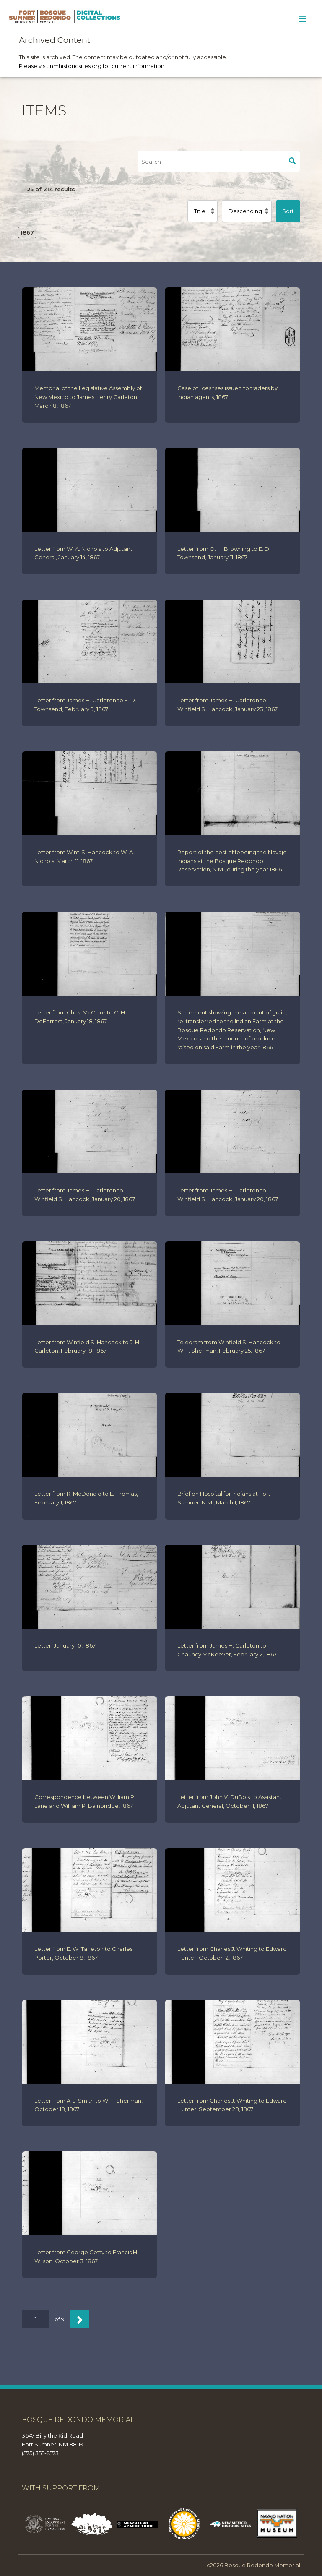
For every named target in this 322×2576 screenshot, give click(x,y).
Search (292, 161)
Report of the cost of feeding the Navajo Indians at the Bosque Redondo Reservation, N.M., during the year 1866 (232, 861)
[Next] (79, 2319)
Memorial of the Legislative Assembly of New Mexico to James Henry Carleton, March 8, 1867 (88, 397)
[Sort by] (202, 211)
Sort (288, 211)
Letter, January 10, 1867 (65, 1645)
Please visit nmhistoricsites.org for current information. (92, 66)
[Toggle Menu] (302, 18)
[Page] (35, 2319)
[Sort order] (247, 211)
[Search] (211, 161)
